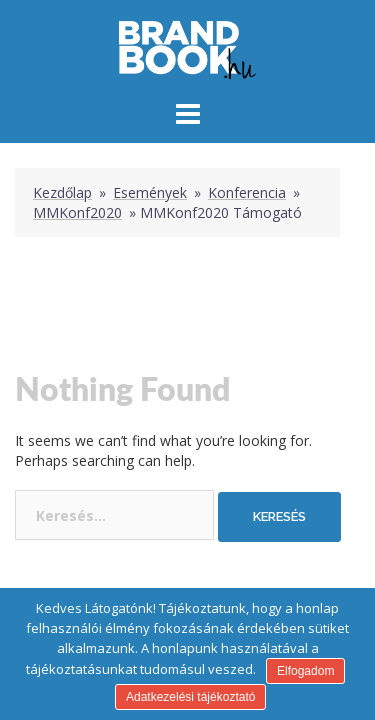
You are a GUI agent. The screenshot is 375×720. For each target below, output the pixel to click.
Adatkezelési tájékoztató (190, 697)
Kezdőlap (62, 192)
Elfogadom (305, 671)
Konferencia (247, 192)
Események (150, 192)
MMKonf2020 (77, 212)
